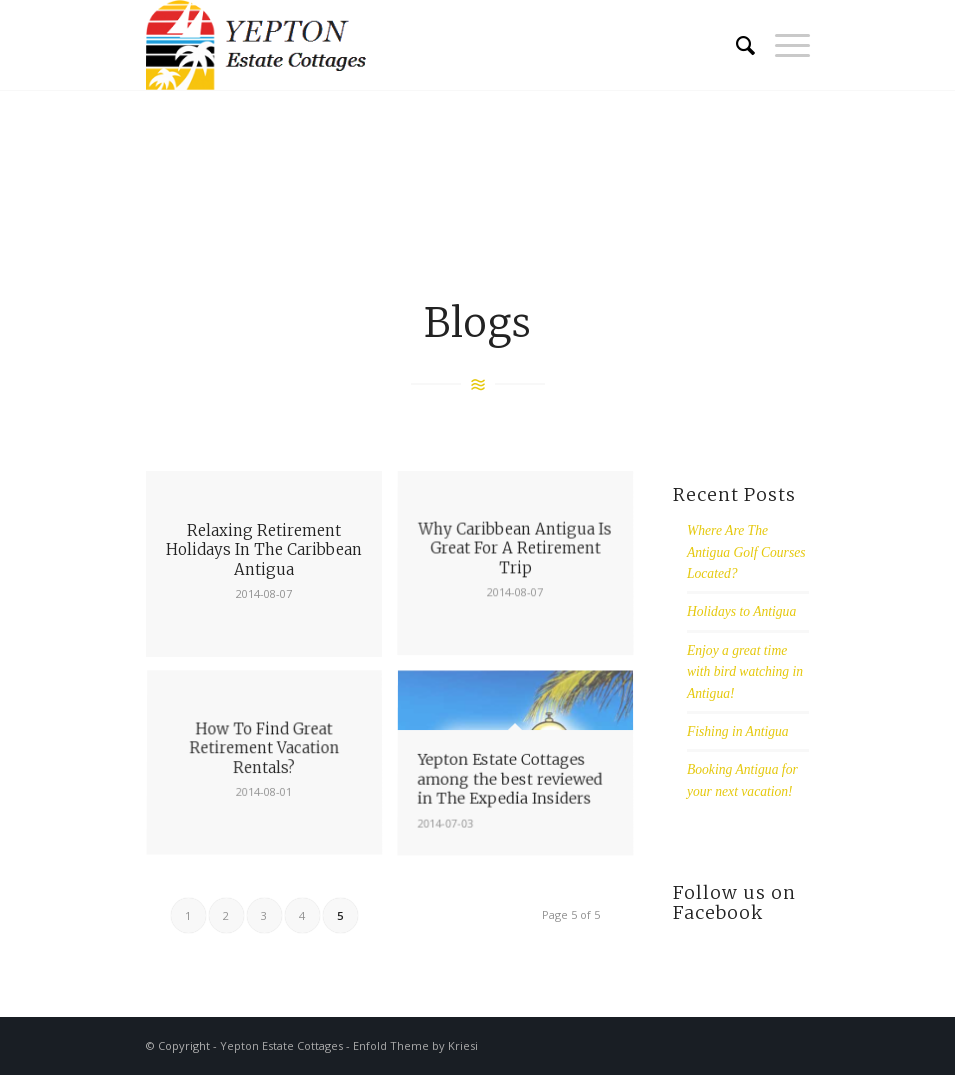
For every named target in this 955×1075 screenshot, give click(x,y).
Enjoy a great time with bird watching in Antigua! (745, 672)
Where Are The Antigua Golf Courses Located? (746, 552)
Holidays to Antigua (741, 611)
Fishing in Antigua (738, 731)
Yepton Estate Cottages (281, 1045)
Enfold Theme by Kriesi (415, 1045)
